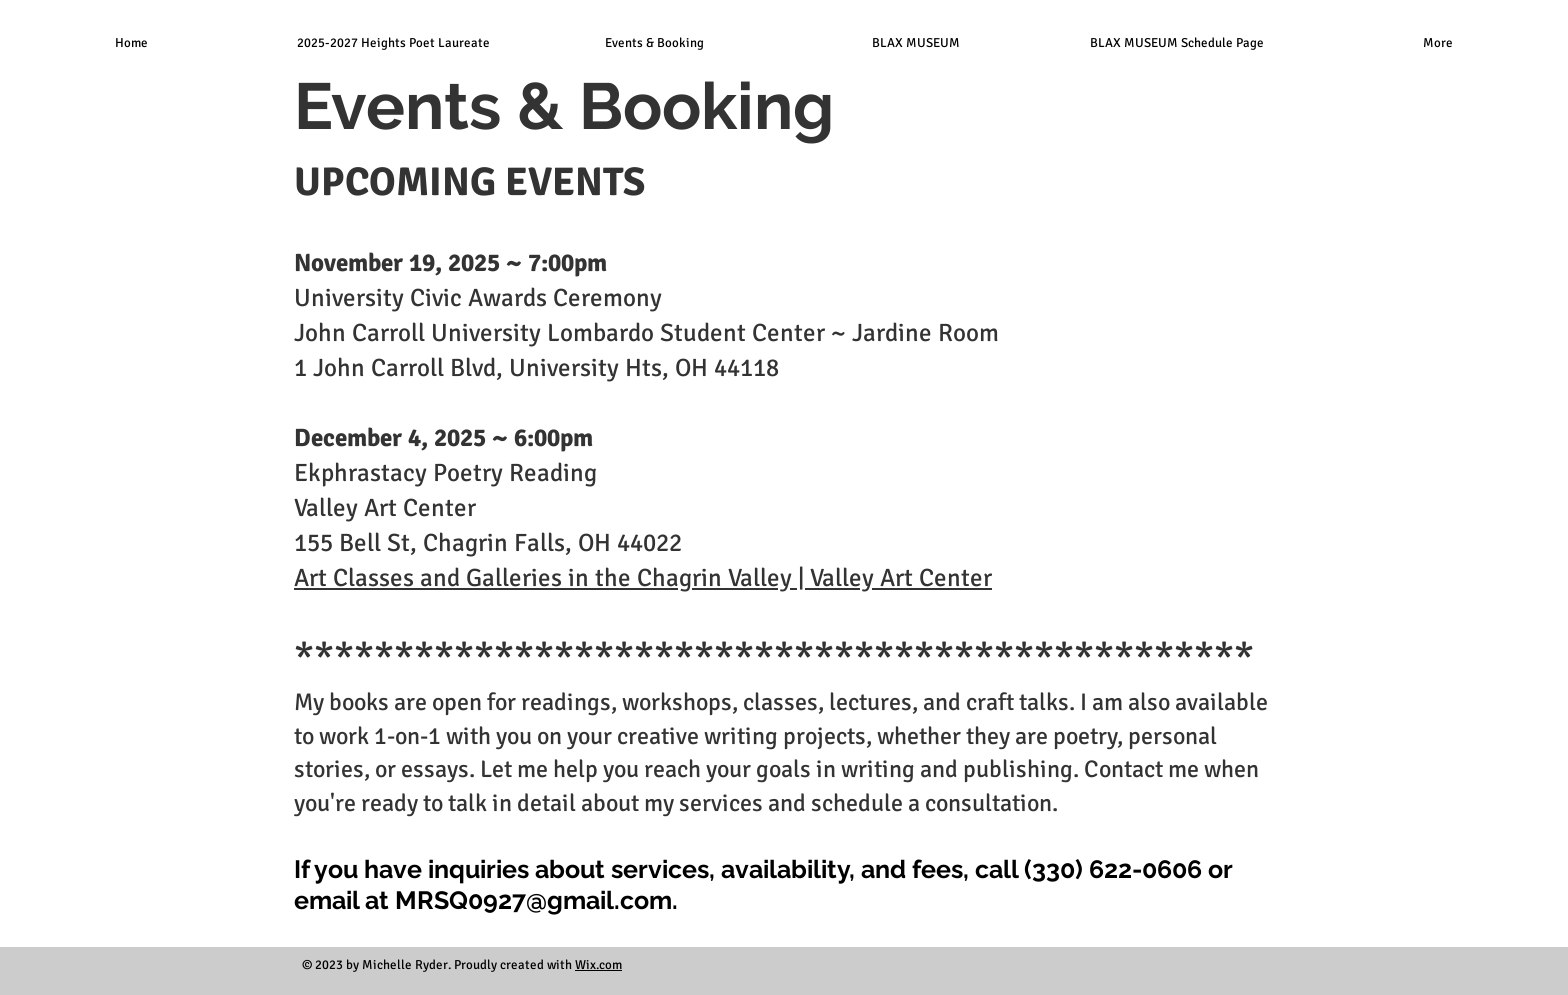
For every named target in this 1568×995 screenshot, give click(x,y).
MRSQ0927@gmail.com (533, 900)
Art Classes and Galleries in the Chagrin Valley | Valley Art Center (643, 577)
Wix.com (598, 965)
